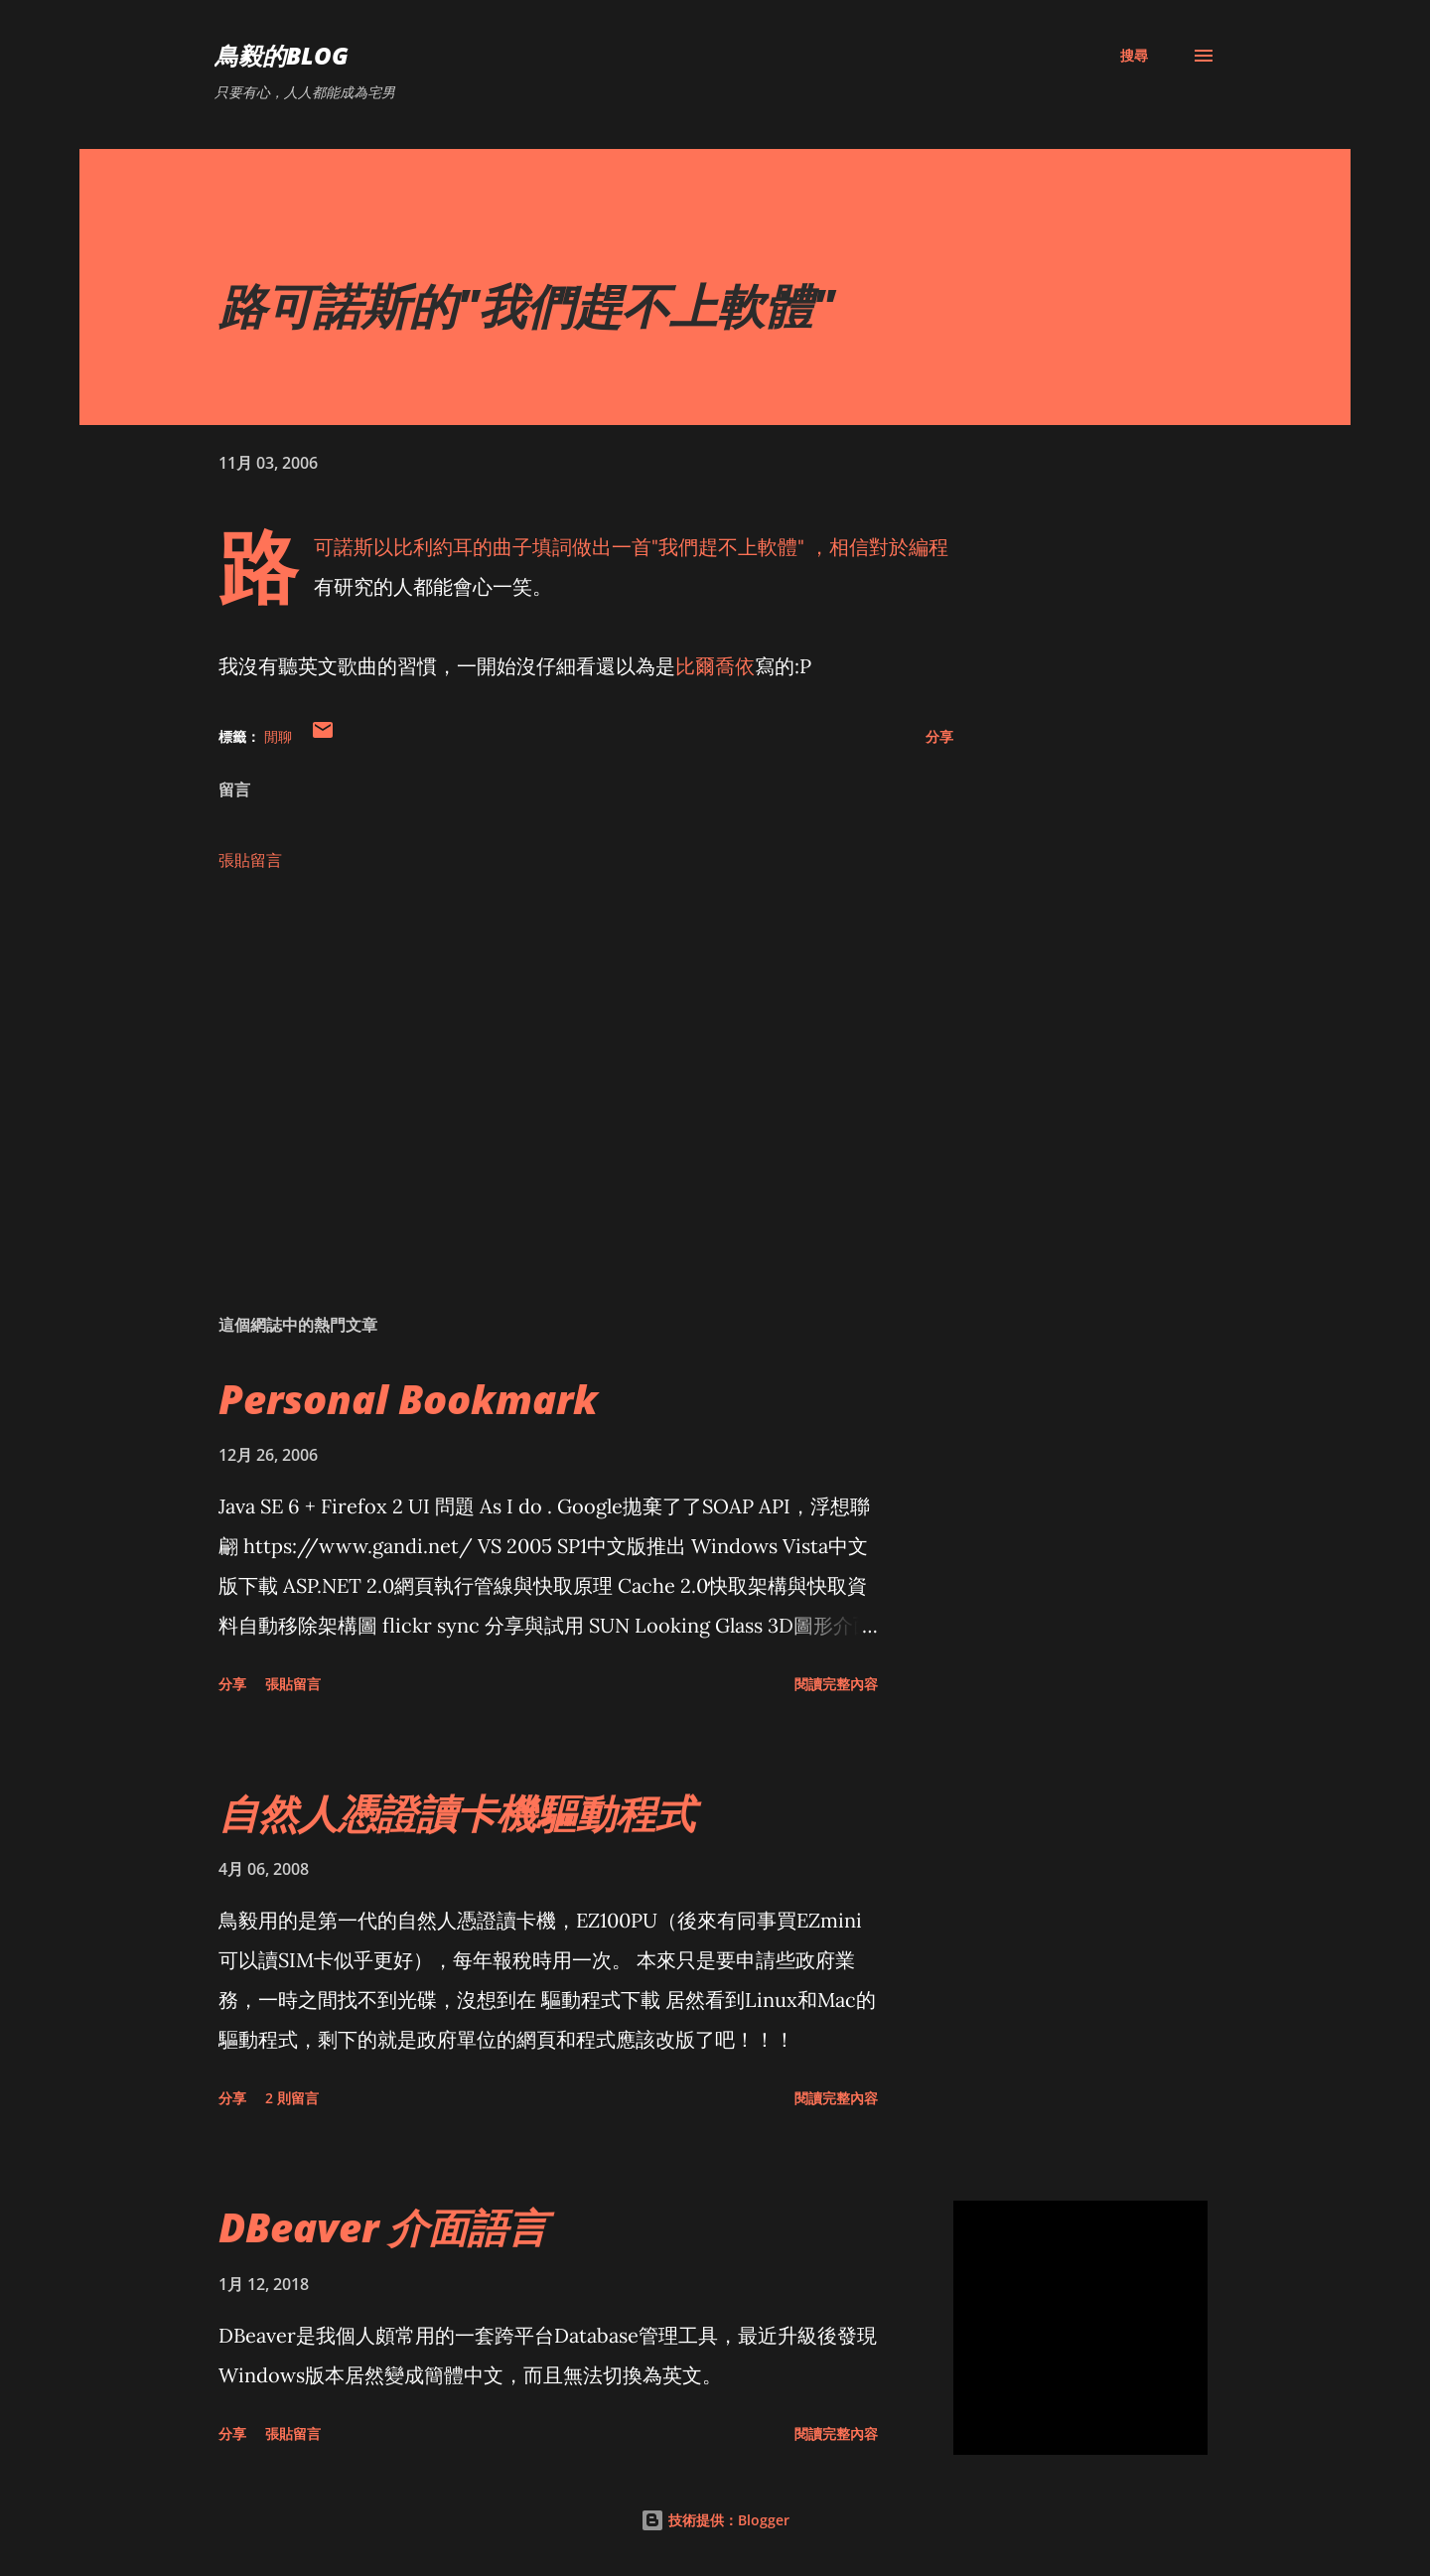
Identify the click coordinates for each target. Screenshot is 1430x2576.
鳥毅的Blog (281, 55)
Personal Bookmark (408, 1398)
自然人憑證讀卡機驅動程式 (456, 1813)
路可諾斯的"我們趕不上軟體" (526, 305)
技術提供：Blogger (715, 2519)
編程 (928, 546)
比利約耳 (433, 546)
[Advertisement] (554, 1067)
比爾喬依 (715, 665)
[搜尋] (1134, 56)
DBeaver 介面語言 (382, 2227)
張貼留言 (250, 860)
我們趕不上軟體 (727, 546)
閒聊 (278, 736)
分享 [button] (939, 736)
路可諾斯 (343, 546)
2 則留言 (292, 2097)
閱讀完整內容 (836, 1683)
